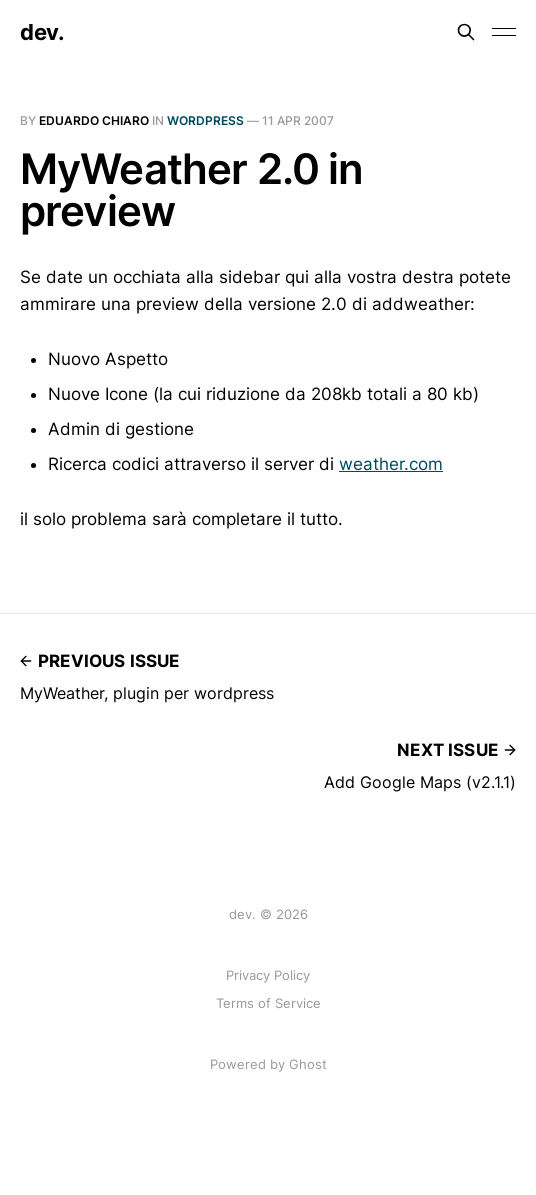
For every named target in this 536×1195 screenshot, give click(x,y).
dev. (42, 32)
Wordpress (205, 120)
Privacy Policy (268, 975)
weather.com (391, 464)
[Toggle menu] (504, 32)
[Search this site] (466, 32)
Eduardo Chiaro (94, 120)
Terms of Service (268, 1003)
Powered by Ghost (268, 1064)
